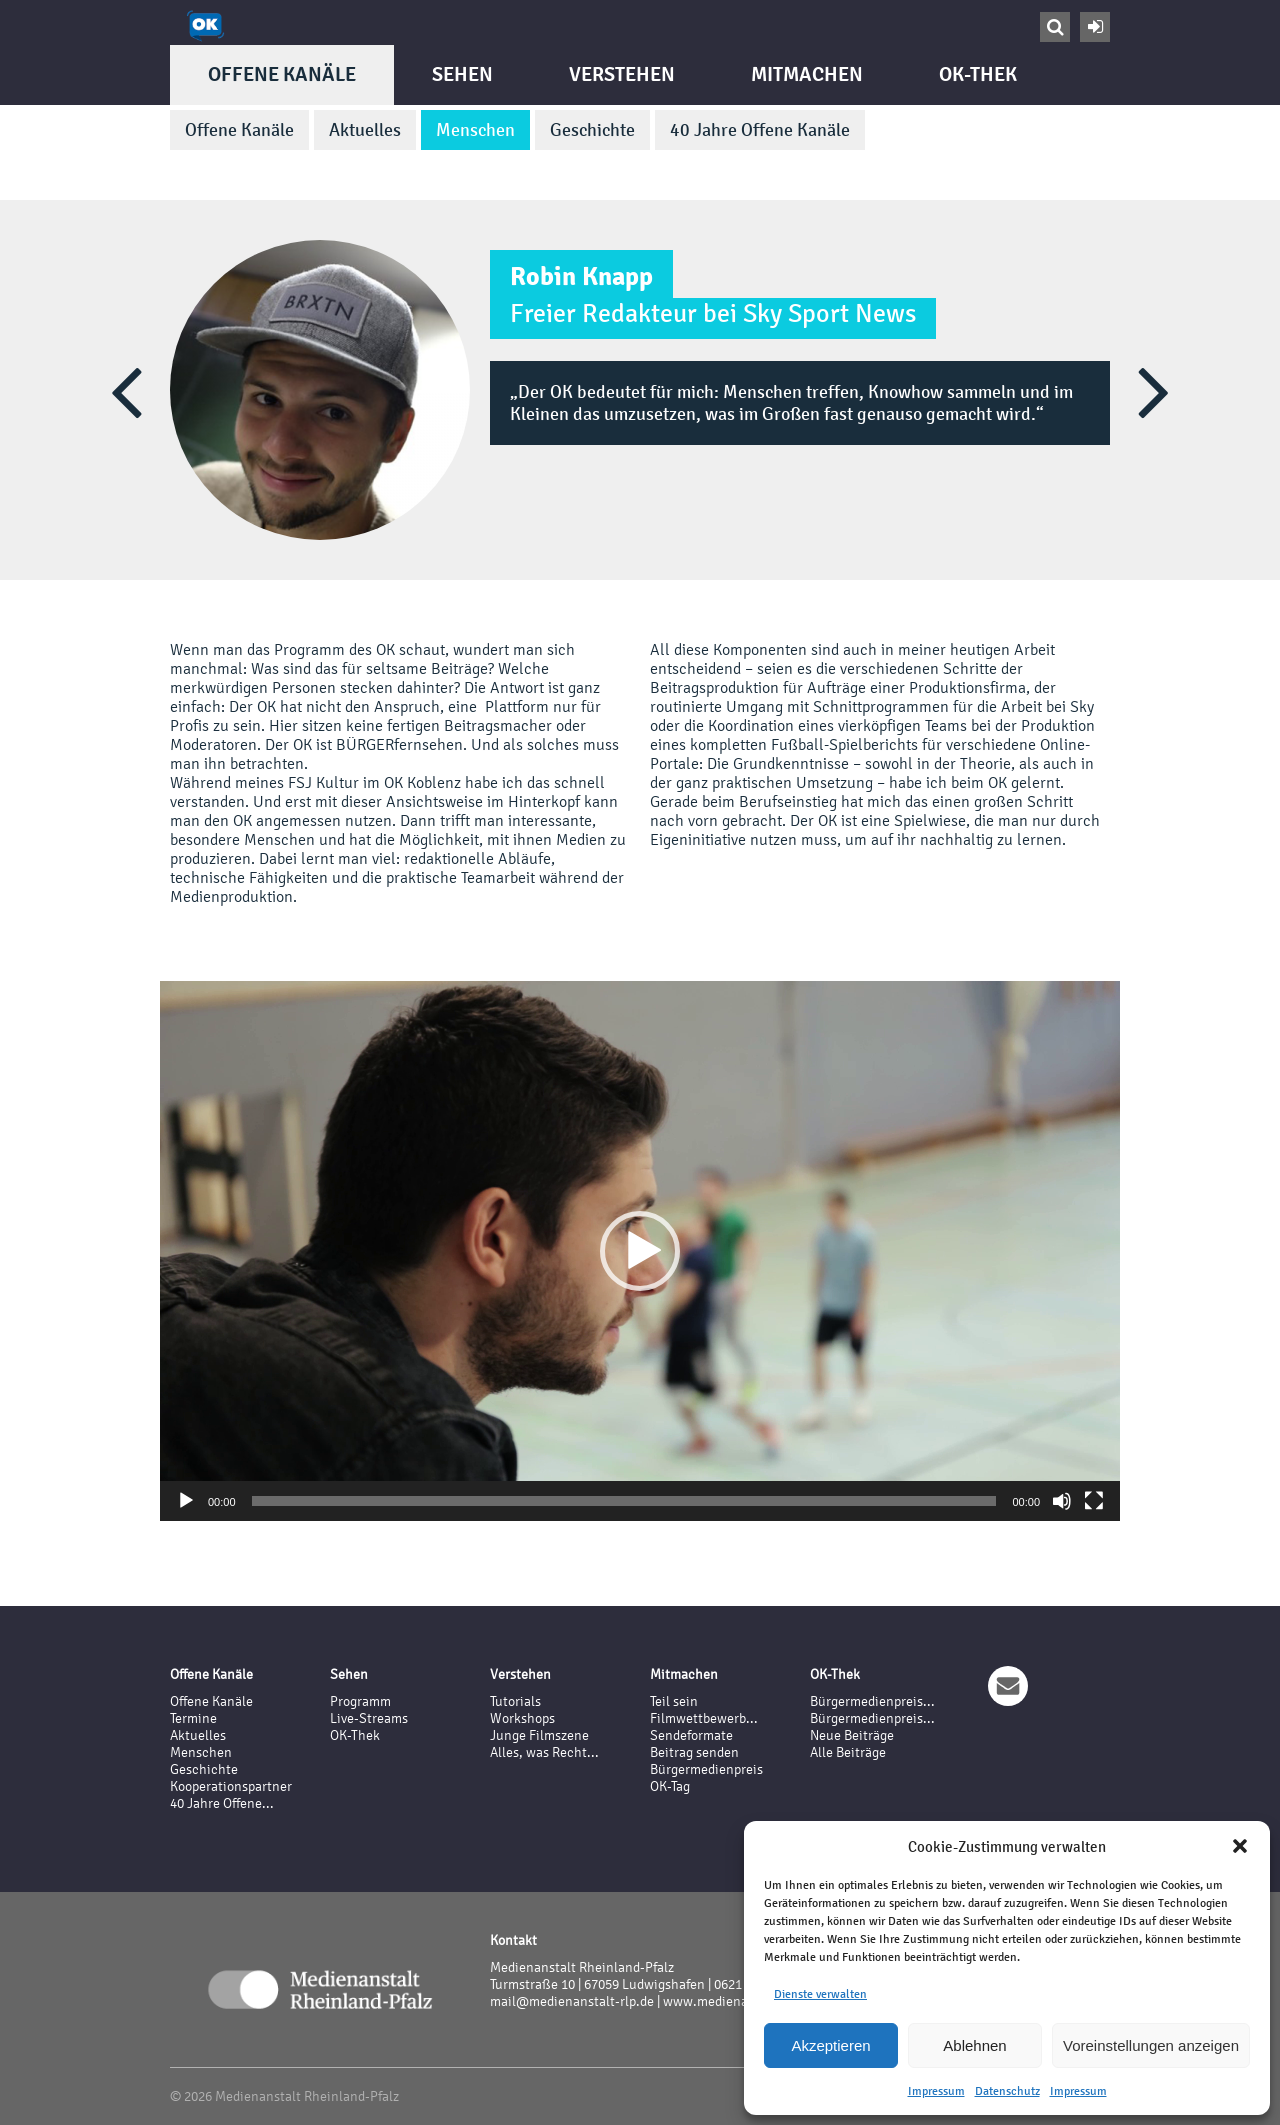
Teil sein (674, 1701)
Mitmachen (807, 74)
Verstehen (622, 74)
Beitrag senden (694, 1752)
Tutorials (515, 1701)
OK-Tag (670, 1786)
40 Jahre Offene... (222, 1803)
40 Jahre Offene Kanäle (760, 130)
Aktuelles (365, 130)
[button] (1240, 1846)
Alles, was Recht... (544, 1752)
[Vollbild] (1094, 1501)
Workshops (522, 1718)
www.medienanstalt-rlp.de (742, 2001)
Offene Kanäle (282, 74)
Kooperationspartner (231, 1786)
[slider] (624, 1501)
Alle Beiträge (848, 1752)
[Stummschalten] (1062, 1501)
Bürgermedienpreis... (872, 1701)
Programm (360, 1701)
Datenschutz (1007, 2091)
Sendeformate (691, 1735)
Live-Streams (369, 1718)
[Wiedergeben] (186, 1501)
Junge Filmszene (539, 1735)
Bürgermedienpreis (706, 1769)
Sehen (462, 74)
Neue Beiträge (852, 1735)
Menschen (475, 130)
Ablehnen (974, 2045)
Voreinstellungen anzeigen (1151, 2045)
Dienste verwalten (820, 1994)
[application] (640, 1251)
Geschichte (592, 130)
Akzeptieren (830, 2045)
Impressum (936, 2091)
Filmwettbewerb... (704, 1718)
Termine (193, 1718)
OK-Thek (978, 74)
